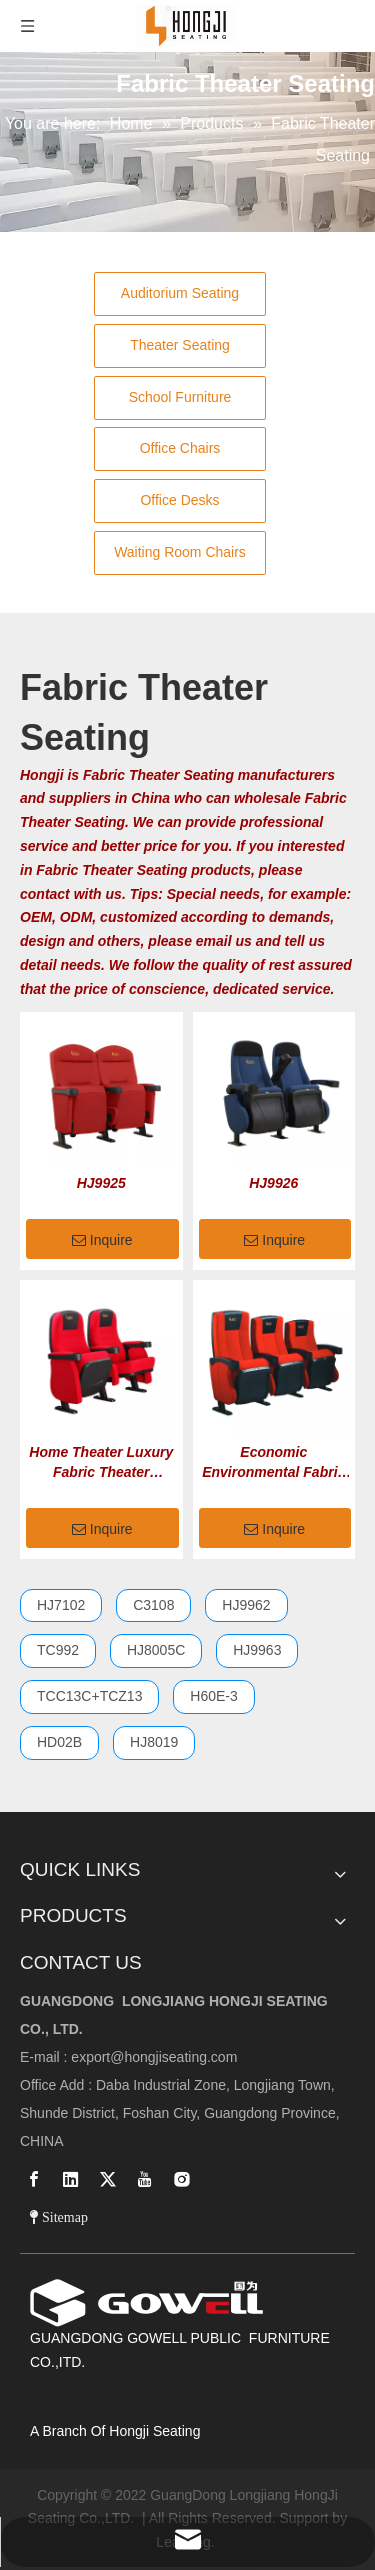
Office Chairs (180, 448)
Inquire (102, 1241)
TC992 (58, 1650)
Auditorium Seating (180, 293)
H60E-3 (213, 1696)
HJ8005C (156, 1650)
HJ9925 (101, 1183)
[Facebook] (34, 2179)
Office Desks (179, 500)
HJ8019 (154, 1742)
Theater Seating (180, 345)
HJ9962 (246, 1605)
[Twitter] (108, 2179)
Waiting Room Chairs (180, 552)
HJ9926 (273, 1183)
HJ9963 (257, 1650)
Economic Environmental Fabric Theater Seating (273, 1463)
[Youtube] (145, 2179)
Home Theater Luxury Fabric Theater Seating (101, 1463)
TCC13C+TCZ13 (89, 1696)
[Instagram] (182, 2179)
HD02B (59, 1742)
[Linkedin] (71, 2179)
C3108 (153, 1605)
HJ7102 (61, 1605)
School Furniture (180, 397)
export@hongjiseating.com (154, 2057)
